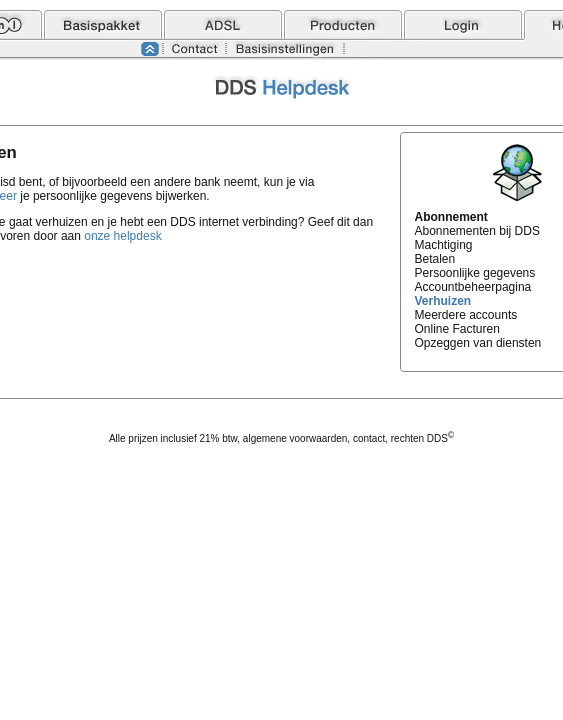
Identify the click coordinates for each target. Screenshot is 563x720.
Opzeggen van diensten (478, 343)
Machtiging (444, 245)
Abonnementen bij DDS (477, 231)
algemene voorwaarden (295, 438)
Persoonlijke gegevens (475, 273)
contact (369, 438)
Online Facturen (457, 329)
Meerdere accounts (466, 315)
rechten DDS (422, 438)
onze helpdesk (122, 236)
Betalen (435, 259)
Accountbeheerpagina (473, 287)
